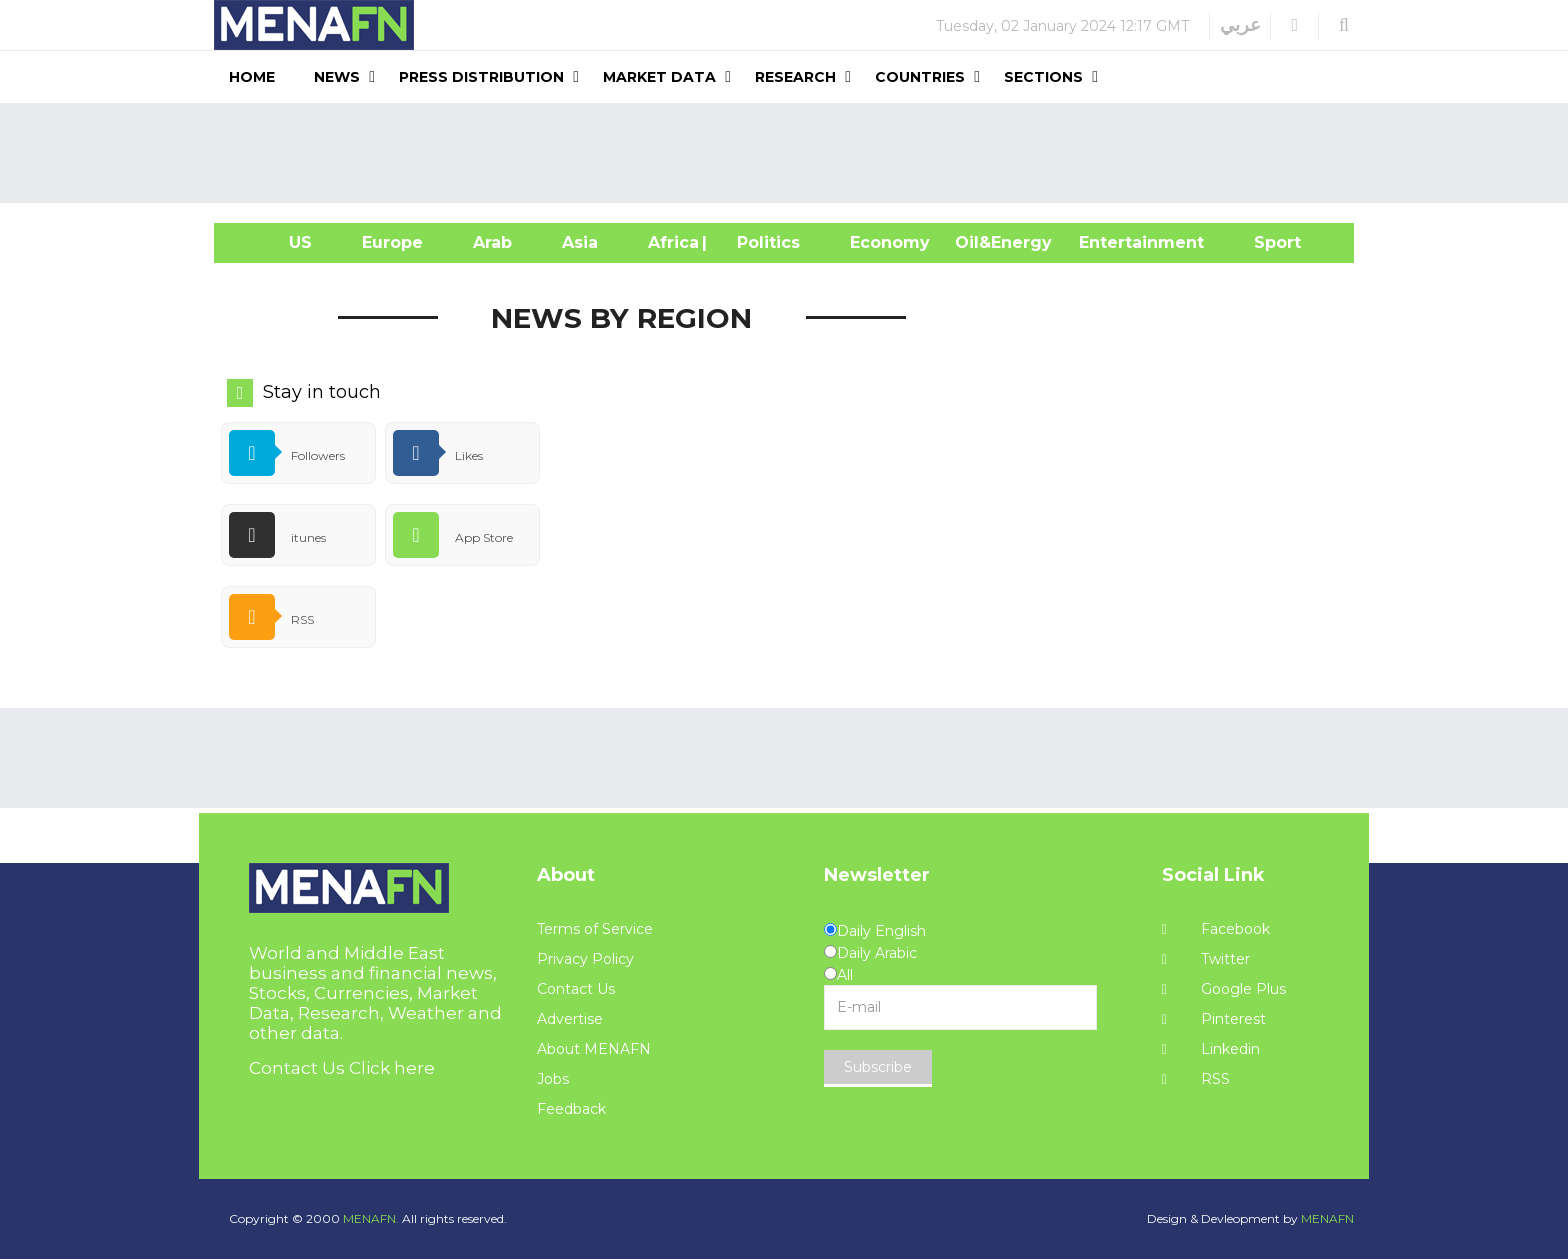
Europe (392, 242)
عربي (1240, 25)
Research (795, 77)
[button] (1294, 25)
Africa (671, 242)
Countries (920, 77)
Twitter (1206, 959)
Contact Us (576, 989)
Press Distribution (481, 77)
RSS (1196, 1079)
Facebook (1216, 929)
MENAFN (1327, 1218)
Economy (890, 242)
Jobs (553, 1079)
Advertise (570, 1019)
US (275, 242)
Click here (392, 1068)
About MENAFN (594, 1049)
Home (252, 77)
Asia (580, 242)
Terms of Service (595, 929)
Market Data (659, 77)
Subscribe (878, 1067)
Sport (1265, 242)
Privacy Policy (585, 959)
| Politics (763, 242)
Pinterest (1214, 1019)
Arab (492, 242)
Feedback (571, 1109)
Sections (1043, 77)
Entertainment (1111, 242)
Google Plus (1224, 989)
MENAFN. (371, 1218)
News (337, 77)
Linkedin (1211, 1049)
